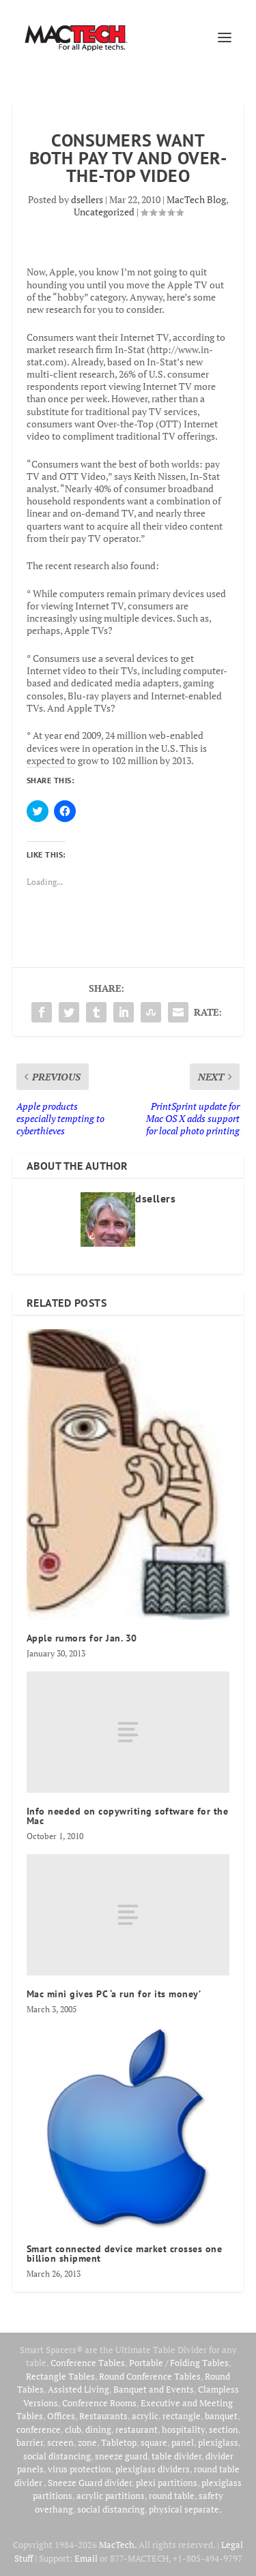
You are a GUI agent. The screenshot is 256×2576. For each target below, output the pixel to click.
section (223, 2429)
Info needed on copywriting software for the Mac (128, 1816)
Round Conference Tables (150, 2376)
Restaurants (103, 2416)
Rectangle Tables (60, 2376)
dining (98, 2429)
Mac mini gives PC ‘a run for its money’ (114, 1994)
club (73, 2429)
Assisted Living (78, 2389)
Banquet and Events (153, 2389)
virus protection (79, 2469)
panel (182, 2442)
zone (87, 2442)
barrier (29, 2442)
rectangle (181, 2416)
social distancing (57, 2456)
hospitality (183, 2429)
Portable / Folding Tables (179, 2363)
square (154, 2442)
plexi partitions (166, 2482)
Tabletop (119, 2442)
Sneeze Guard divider (90, 2482)
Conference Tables (88, 2363)
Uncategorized (104, 211)
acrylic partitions (110, 2495)
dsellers (87, 199)
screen (60, 2442)
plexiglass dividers (152, 2469)
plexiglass (218, 2442)
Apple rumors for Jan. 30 (82, 1638)
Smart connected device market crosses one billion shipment (125, 2253)
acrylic (145, 2416)
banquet (221, 2416)
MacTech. (118, 2545)
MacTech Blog (196, 199)
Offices (61, 2416)
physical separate (184, 2509)
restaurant (136, 2429)
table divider (176, 2456)
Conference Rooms (99, 2403)
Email (86, 2558)
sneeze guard (121, 2456)
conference (38, 2429)
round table (172, 2495)
